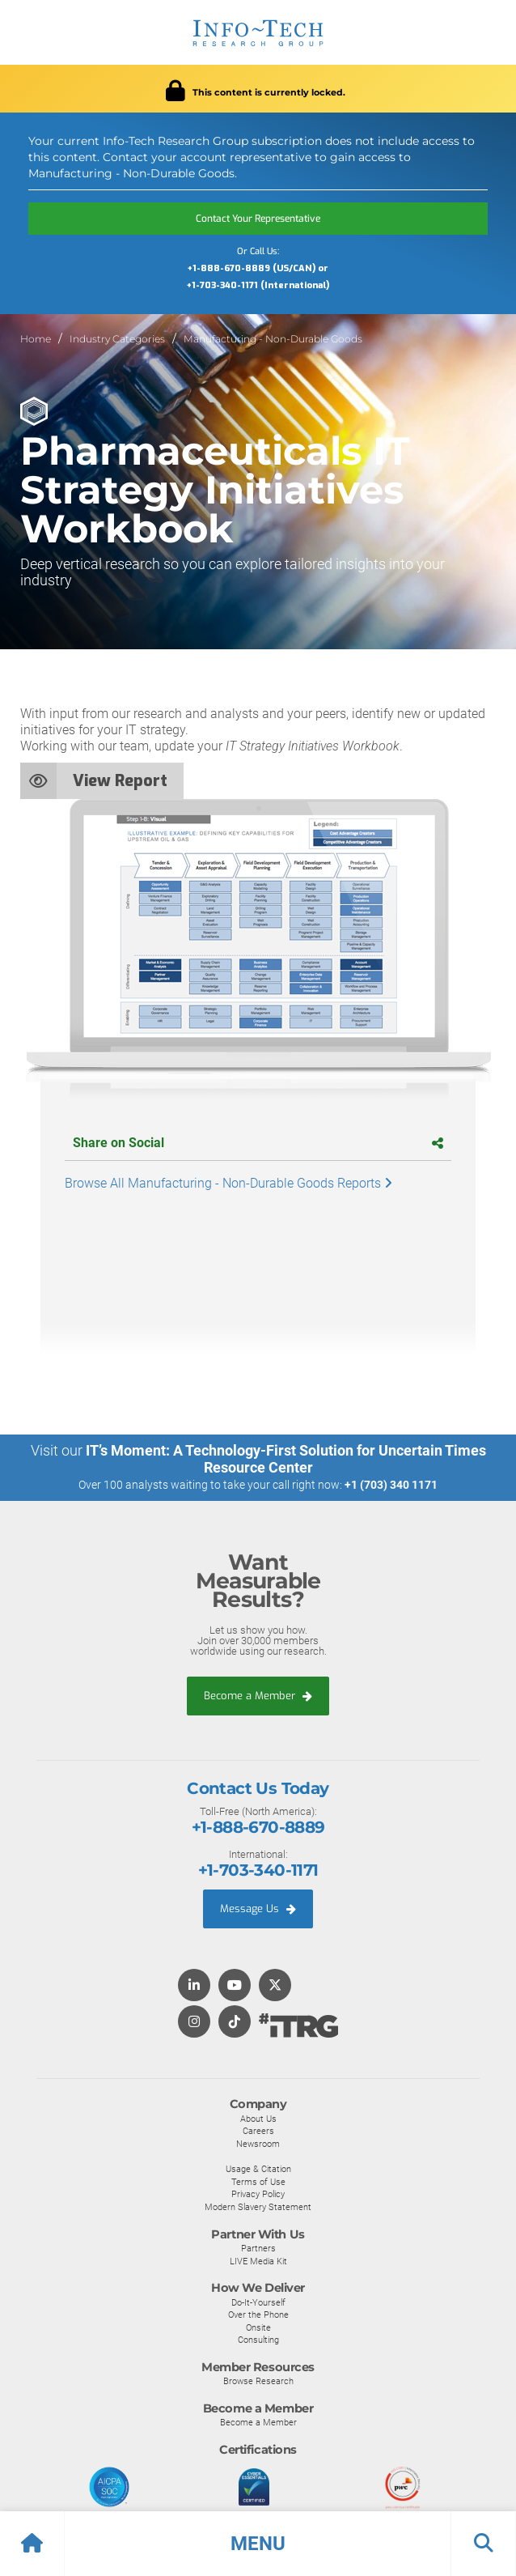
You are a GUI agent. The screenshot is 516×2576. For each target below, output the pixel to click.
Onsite (258, 2327)
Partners (258, 2248)
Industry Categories (117, 339)
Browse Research (258, 2381)
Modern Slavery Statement (258, 2207)
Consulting (258, 2339)
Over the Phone (258, 2314)
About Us (258, 2118)
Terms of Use (258, 2181)
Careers (258, 2130)
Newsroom (258, 2143)
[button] (258, 2543)
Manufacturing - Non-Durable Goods (273, 339)
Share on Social (258, 1142)
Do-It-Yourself (258, 2302)
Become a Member (258, 1695)
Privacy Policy (258, 2194)
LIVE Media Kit (258, 2261)
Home (35, 339)
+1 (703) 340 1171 (391, 1484)
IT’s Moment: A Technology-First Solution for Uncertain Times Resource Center (286, 1459)
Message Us (258, 1908)
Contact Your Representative (258, 218)
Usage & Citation (258, 2168)
